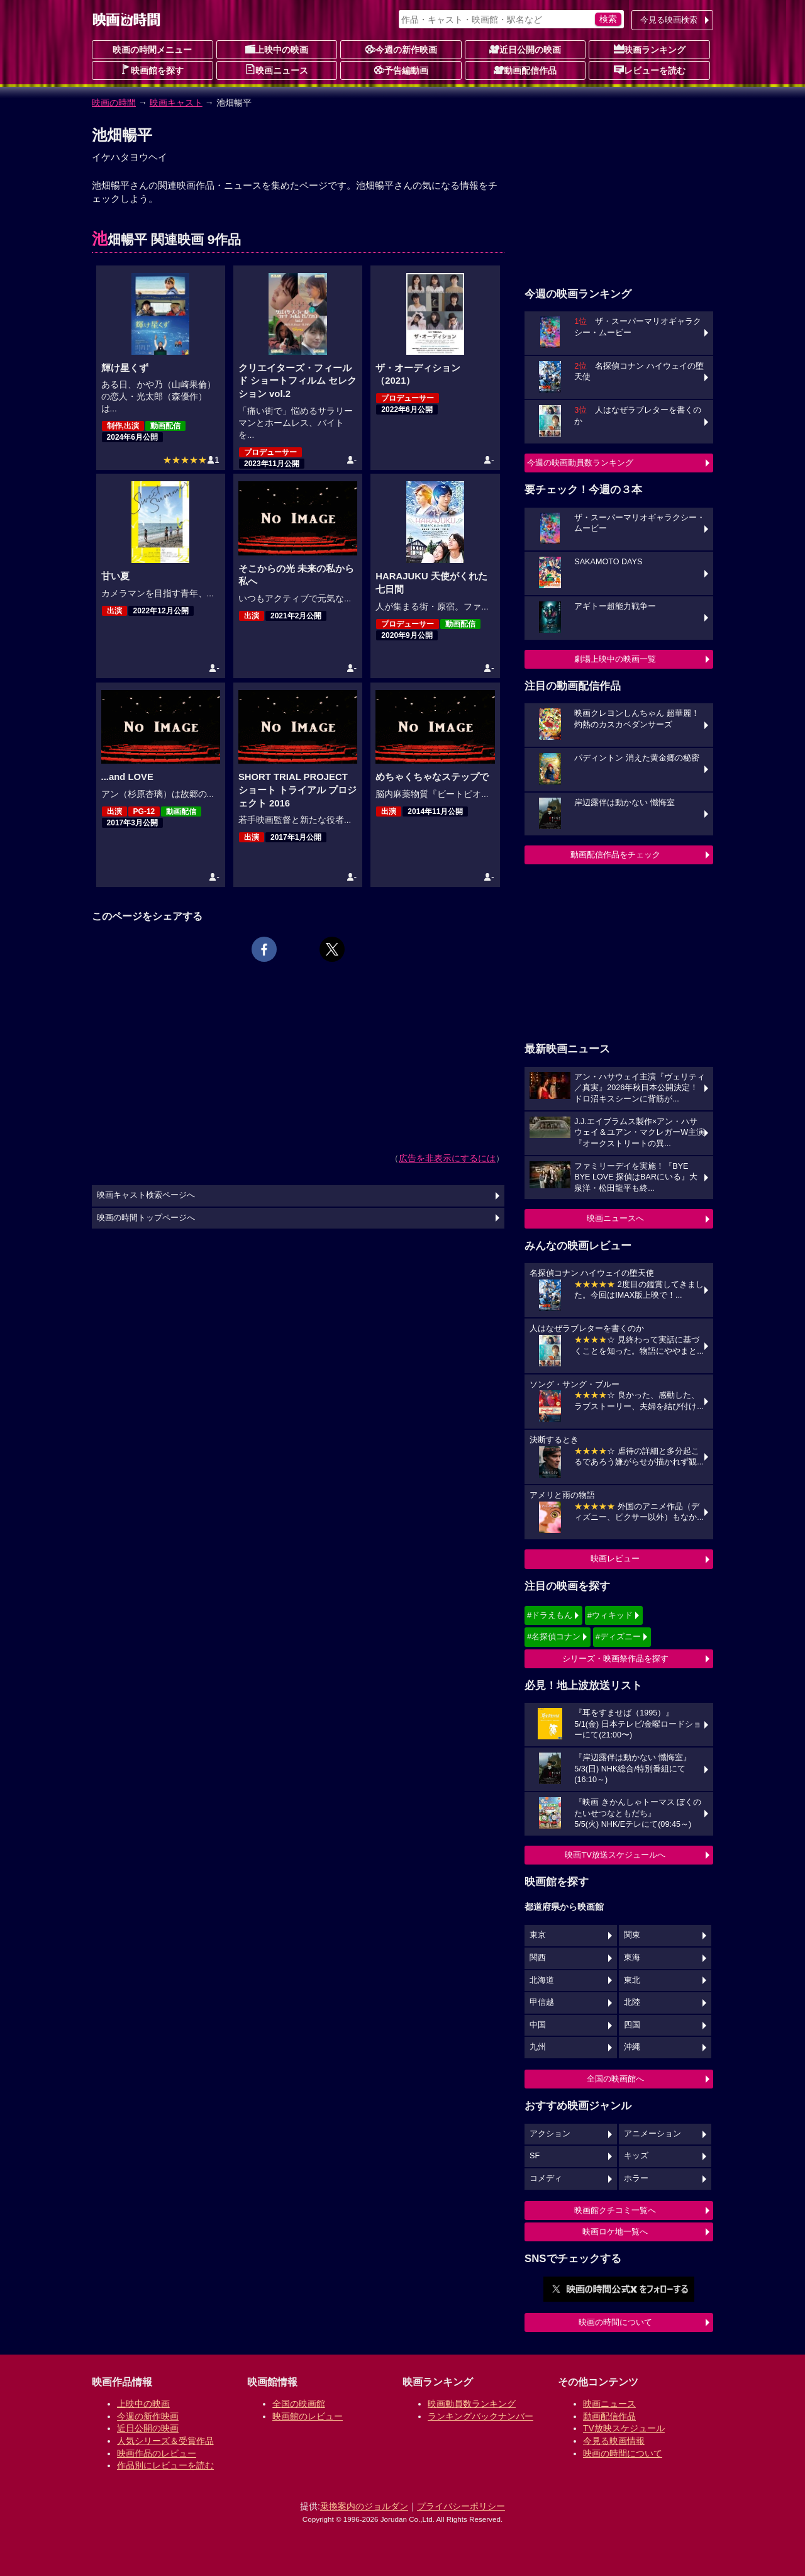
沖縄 (632, 2047)
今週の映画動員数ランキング (580, 462)
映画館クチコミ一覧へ (615, 2210)
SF (535, 2155)
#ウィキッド (610, 1615)
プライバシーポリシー (461, 2506)
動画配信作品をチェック (615, 854)
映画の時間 (114, 103)
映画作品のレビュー (156, 2453)
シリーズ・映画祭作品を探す (615, 1658)
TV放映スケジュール (624, 2428)
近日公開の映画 (525, 49)
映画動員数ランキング (472, 2404)
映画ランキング (650, 49)
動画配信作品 (525, 69)
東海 (632, 1957)
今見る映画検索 (668, 20)
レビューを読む (650, 69)
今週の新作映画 (401, 49)
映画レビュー (615, 1558)
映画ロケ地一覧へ (615, 2231)
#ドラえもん (549, 1615)
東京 (538, 1935)
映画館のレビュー (307, 2416)
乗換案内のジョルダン (364, 2506)
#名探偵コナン (553, 1636)
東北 (632, 1980)
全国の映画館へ (615, 2078)
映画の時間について (615, 2322)
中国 (538, 2025)
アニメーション (652, 2133)
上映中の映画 (276, 49)
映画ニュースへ (615, 1218)
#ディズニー (618, 1636)
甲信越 (542, 2002)
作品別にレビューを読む (165, 2465)
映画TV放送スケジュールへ (615, 1855)
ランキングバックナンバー (480, 2416)
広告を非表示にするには (447, 1158)
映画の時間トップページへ (146, 1217)
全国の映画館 (298, 2404)
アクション (550, 2133)
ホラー (636, 2178)
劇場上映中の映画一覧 (615, 659)
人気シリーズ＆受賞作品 (165, 2441)
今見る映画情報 (614, 2441)
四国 (632, 2025)
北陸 (632, 2002)
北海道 (542, 1980)
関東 (632, 1935)
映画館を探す (152, 69)
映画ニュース (276, 69)
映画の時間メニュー (152, 50)
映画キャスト (176, 103)
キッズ (636, 2155)
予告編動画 (401, 69)
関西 (538, 1957)
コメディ (546, 2178)
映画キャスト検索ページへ (146, 1195)
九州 (538, 2047)
